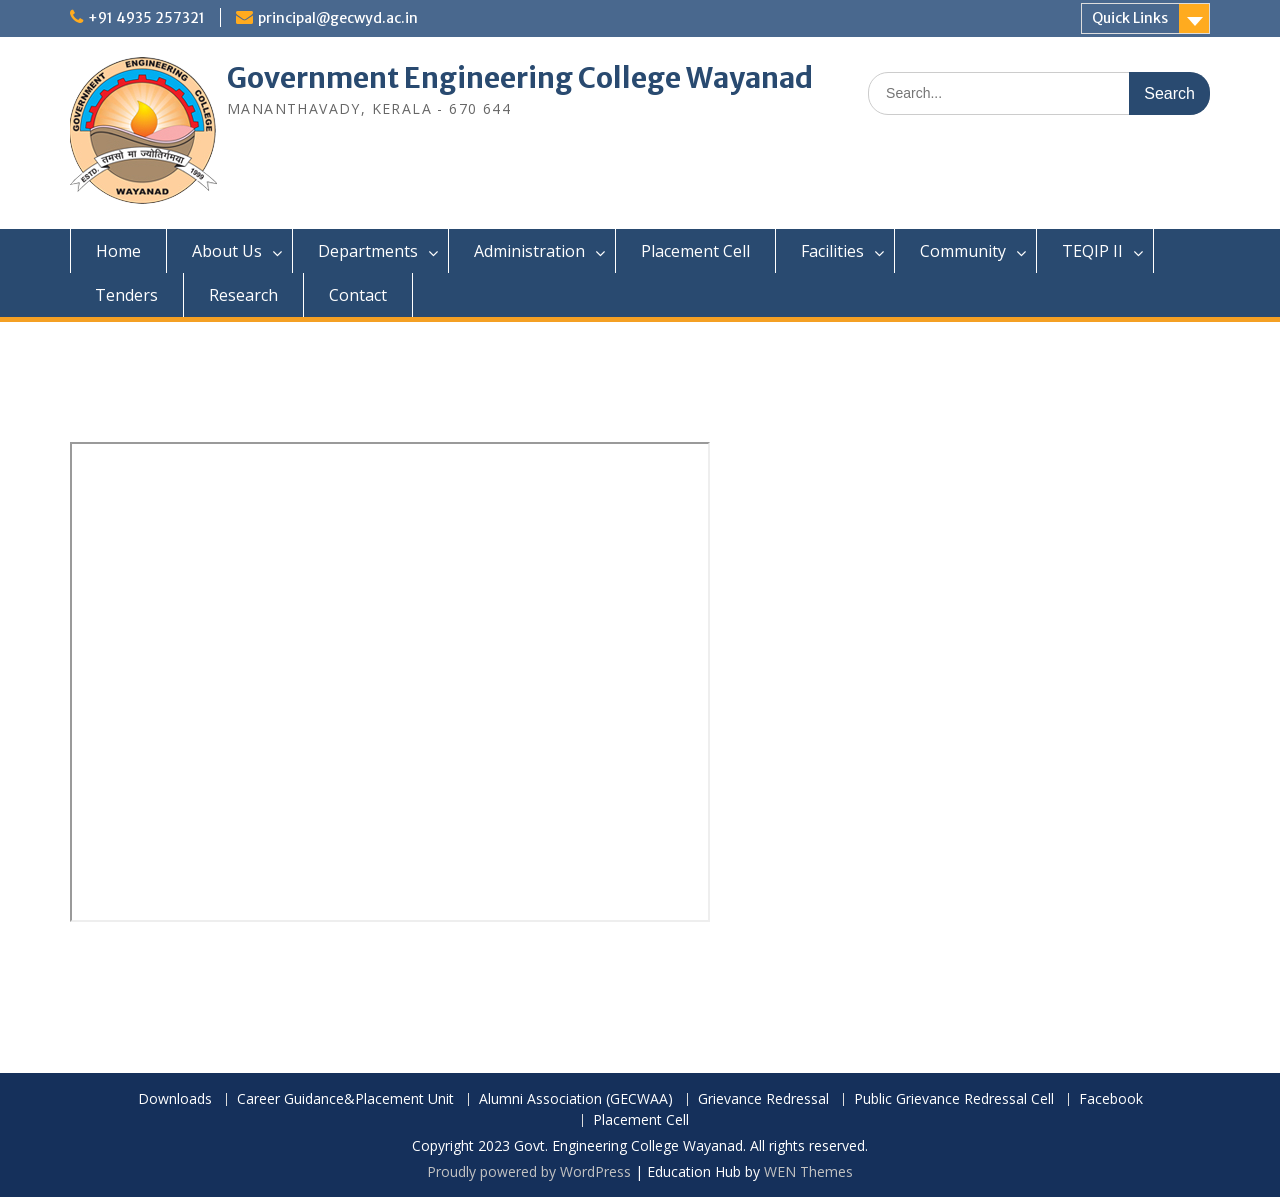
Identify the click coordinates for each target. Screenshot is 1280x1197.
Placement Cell (695, 251)
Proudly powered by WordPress (529, 1171)
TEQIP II (1092, 251)
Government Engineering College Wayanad (520, 78)
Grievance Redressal (763, 1099)
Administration (529, 251)
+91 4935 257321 (146, 18)
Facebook (1111, 1099)
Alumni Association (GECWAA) (576, 1099)
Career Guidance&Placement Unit (345, 1099)
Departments (368, 251)
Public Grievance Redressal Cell (954, 1099)
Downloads (175, 1099)
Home (118, 251)
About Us (227, 251)
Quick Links (1130, 18)
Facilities (832, 251)
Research (243, 295)
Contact (358, 295)
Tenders (126, 295)
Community (963, 251)
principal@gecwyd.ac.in (338, 18)
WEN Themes (808, 1171)
